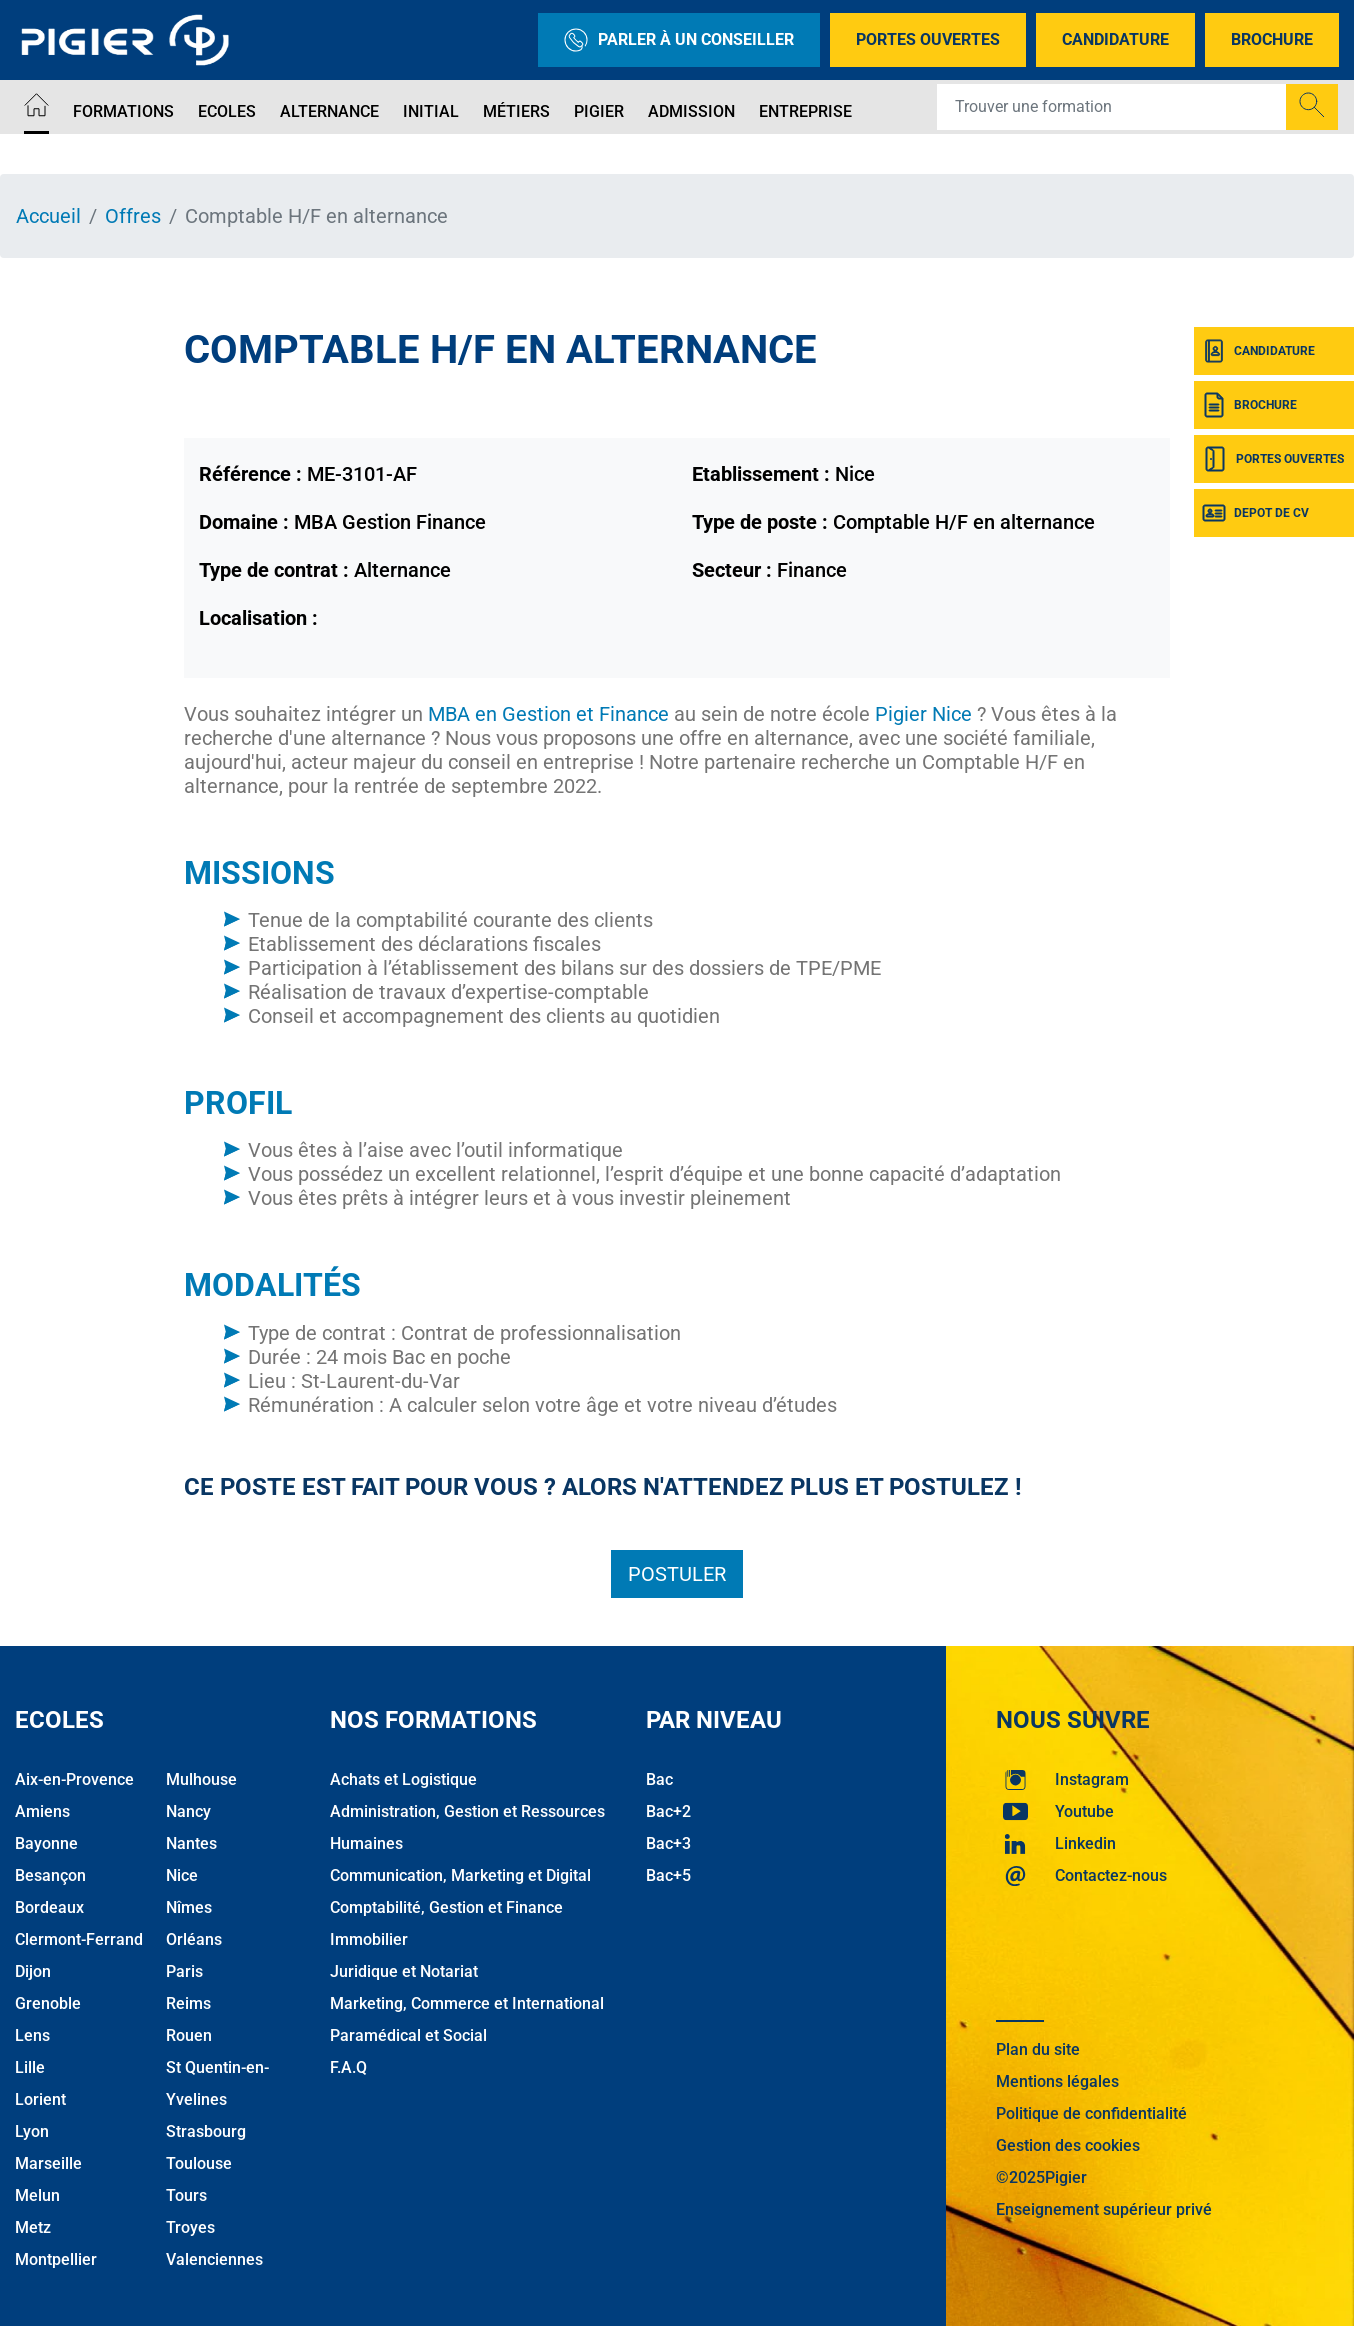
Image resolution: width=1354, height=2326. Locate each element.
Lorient (40, 2099)
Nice (182, 1875)
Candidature (1115, 39)
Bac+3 (668, 1843)
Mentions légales (1057, 2081)
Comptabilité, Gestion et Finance (446, 1907)
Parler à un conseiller (679, 40)
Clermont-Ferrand (79, 1939)
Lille (30, 2067)
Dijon (33, 1971)
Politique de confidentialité (1091, 2113)
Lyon (32, 2131)
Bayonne (46, 1843)
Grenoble (48, 2003)
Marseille (48, 2163)
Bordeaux (49, 1907)
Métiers (516, 111)
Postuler (677, 1574)
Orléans (194, 1939)
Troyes (190, 2227)
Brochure (1272, 39)
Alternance (329, 111)
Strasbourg (206, 2131)
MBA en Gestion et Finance (548, 714)
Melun (37, 2195)
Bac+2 (668, 1811)
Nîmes (189, 1907)
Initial (431, 111)
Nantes (191, 1843)
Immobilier (369, 1939)
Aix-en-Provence (74, 1779)
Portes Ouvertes (928, 39)
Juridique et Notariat (404, 1971)
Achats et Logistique (403, 1779)
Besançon (50, 1875)
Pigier (599, 111)
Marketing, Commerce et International (467, 2003)
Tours (186, 2195)
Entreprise (805, 111)
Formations (123, 111)
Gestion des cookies (1068, 2145)
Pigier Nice (923, 714)
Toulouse (199, 2163)
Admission (691, 111)
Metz (33, 2227)
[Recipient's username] (1112, 107)
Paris (184, 1971)
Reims (188, 2003)
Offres (133, 216)
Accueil (48, 216)
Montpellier (56, 2259)
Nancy (188, 1811)
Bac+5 (668, 1875)
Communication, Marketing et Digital (460, 1875)
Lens (32, 2035)
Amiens (42, 1811)
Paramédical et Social (408, 2035)
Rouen (189, 2035)
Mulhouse (201, 1779)
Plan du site (1038, 2049)
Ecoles (227, 111)
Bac (659, 1779)
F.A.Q (348, 2067)
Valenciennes (214, 2259)
